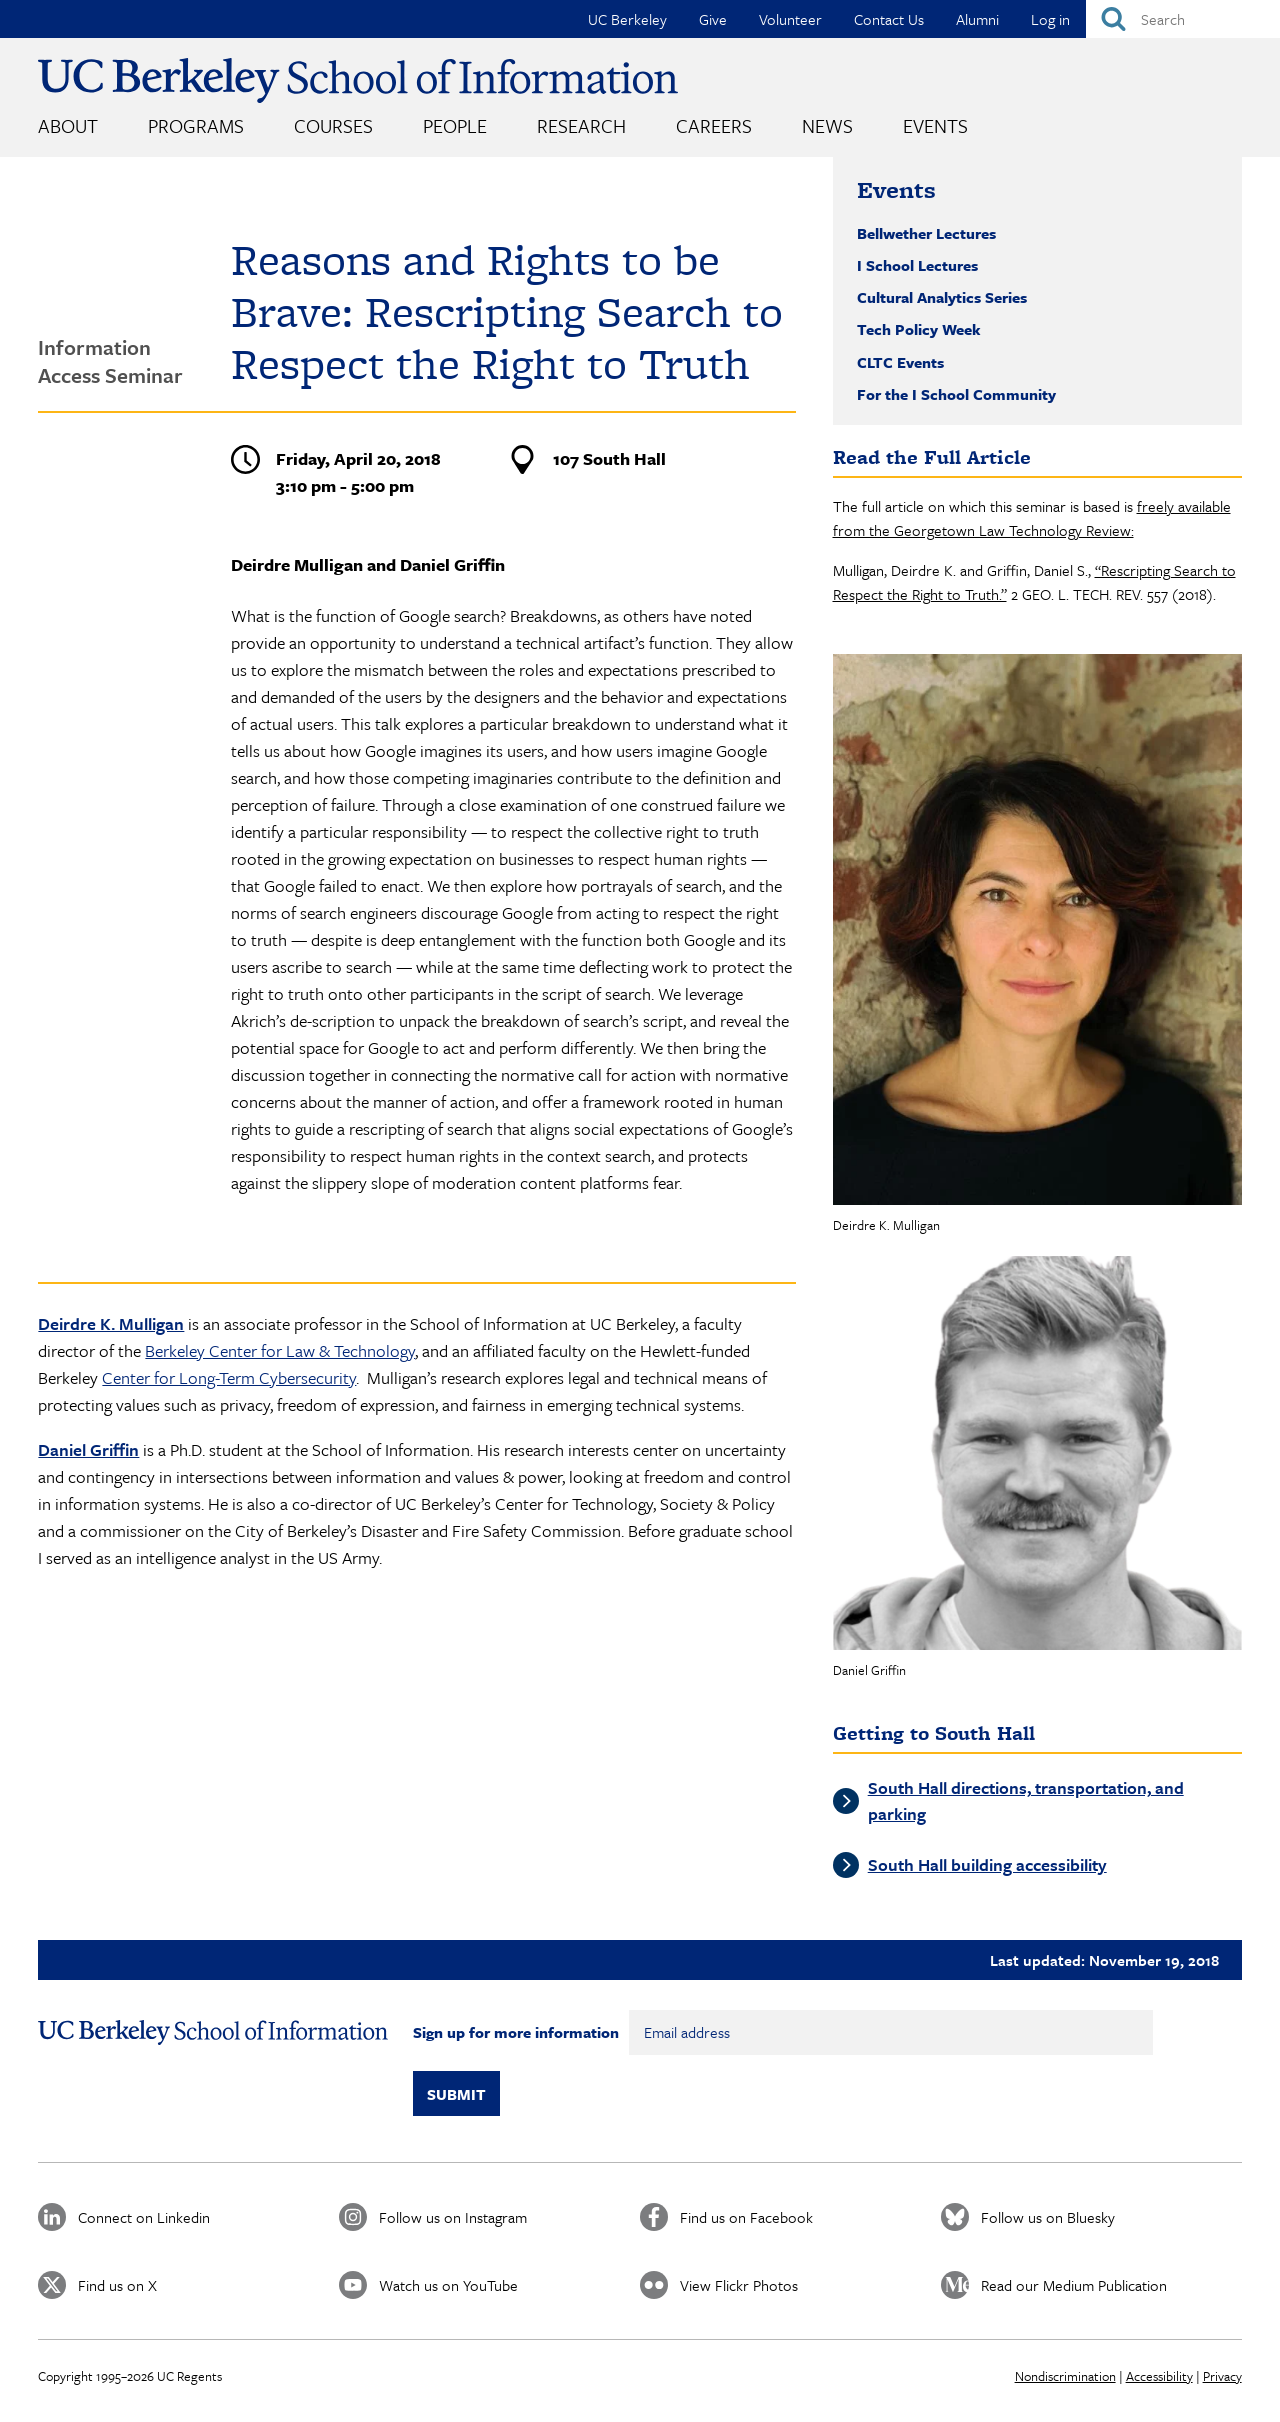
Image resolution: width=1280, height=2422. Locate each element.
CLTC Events (900, 362)
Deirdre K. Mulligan (111, 1323)
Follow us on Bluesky (1048, 2217)
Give (713, 19)
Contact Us (889, 19)
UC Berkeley (627, 19)
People (455, 125)
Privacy (1222, 2376)
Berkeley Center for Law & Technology (280, 1350)
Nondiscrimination (1065, 2376)
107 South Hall (609, 458)
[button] (1037, 929)
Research (581, 125)
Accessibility (1159, 2376)
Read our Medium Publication (1074, 2285)
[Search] (1183, 19)
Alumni (977, 19)
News (827, 125)
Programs (196, 125)
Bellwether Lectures (926, 233)
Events (935, 125)
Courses (333, 125)
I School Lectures (917, 265)
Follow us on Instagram (453, 2217)
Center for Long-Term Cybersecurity (229, 1377)
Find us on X (117, 2285)
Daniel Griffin (88, 1449)
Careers (714, 125)
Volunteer (790, 19)
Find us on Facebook (746, 2217)
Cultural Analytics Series (942, 297)
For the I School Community (956, 394)
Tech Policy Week (919, 329)
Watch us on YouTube (448, 2285)
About (68, 125)
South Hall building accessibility (987, 1864)
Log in (1050, 19)
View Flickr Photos (739, 2285)
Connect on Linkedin (144, 2217)
